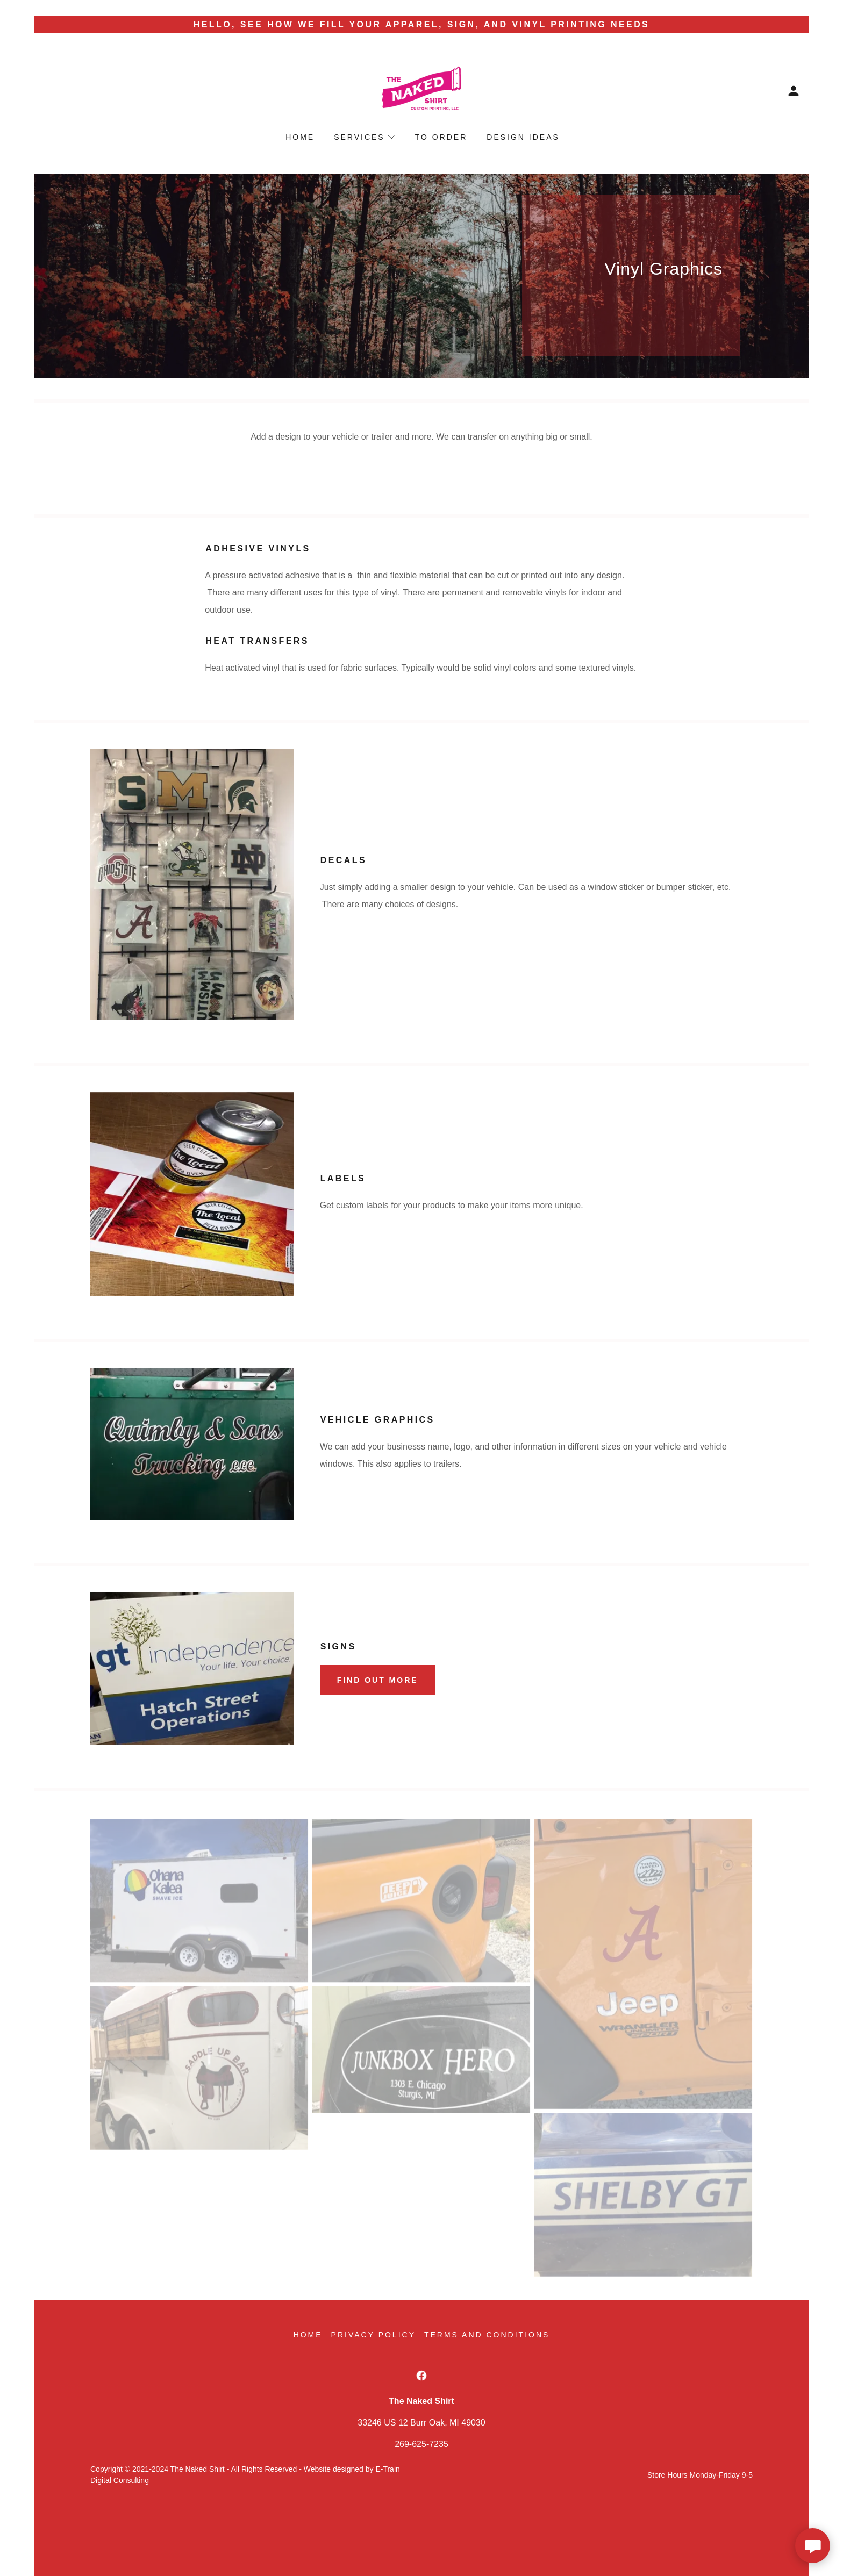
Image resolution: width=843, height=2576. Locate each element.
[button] (793, 91)
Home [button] (308, 2334)
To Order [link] (441, 137)
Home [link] (300, 137)
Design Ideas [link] (523, 137)
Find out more (377, 1680)
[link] (421, 90)
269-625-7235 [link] (421, 2444)
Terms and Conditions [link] (486, 2334)
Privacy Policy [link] (373, 2334)
